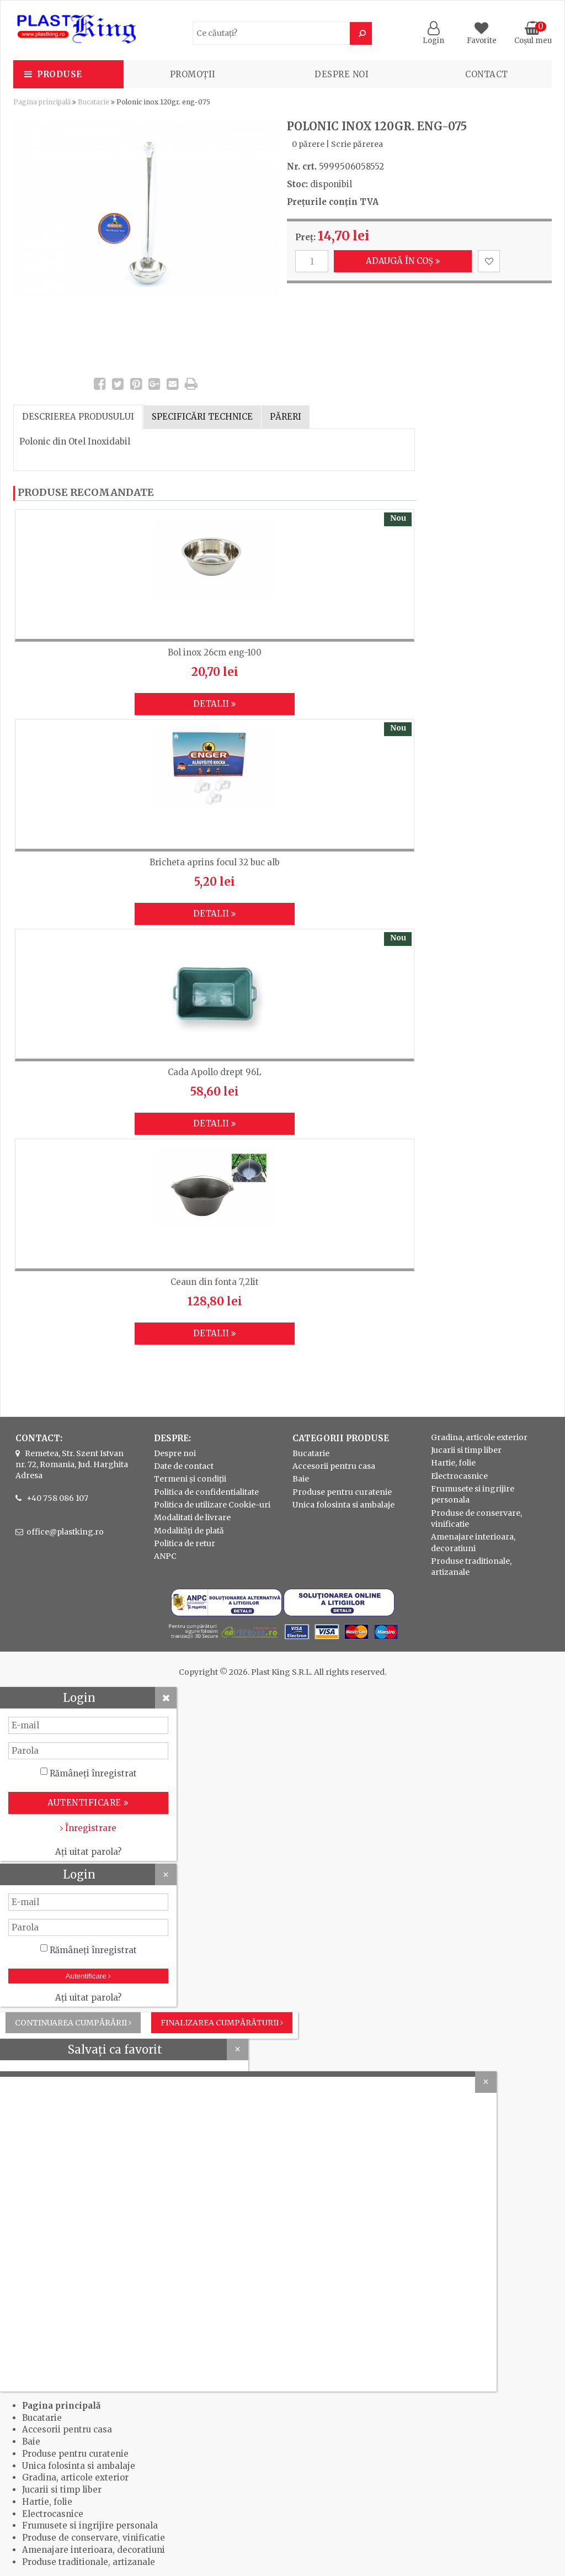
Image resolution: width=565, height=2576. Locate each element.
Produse (59, 74)
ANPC (165, 1556)
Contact (486, 74)
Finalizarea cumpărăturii (222, 2023)
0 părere (308, 144)
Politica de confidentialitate (206, 1492)
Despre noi (342, 74)
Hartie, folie (453, 1463)
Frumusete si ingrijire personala (90, 2525)
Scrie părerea (357, 144)
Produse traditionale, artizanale (88, 2562)
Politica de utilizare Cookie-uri (212, 1505)
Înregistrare (88, 1828)
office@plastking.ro (65, 1532)
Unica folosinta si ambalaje (343, 1505)
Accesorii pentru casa (333, 1466)
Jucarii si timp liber (466, 1450)
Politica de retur (184, 1543)
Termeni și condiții (190, 1479)
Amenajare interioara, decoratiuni (93, 2550)
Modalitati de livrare (192, 1517)
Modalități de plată (189, 1531)
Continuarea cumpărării (73, 2023)
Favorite (482, 36)
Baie (300, 1479)
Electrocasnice (459, 1476)
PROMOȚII (193, 74)
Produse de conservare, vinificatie (93, 2537)
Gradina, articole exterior (479, 1437)
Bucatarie (93, 102)
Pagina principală (42, 102)
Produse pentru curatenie (342, 1492)
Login (433, 36)
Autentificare (88, 1976)
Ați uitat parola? (88, 1852)
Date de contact (184, 1466)
